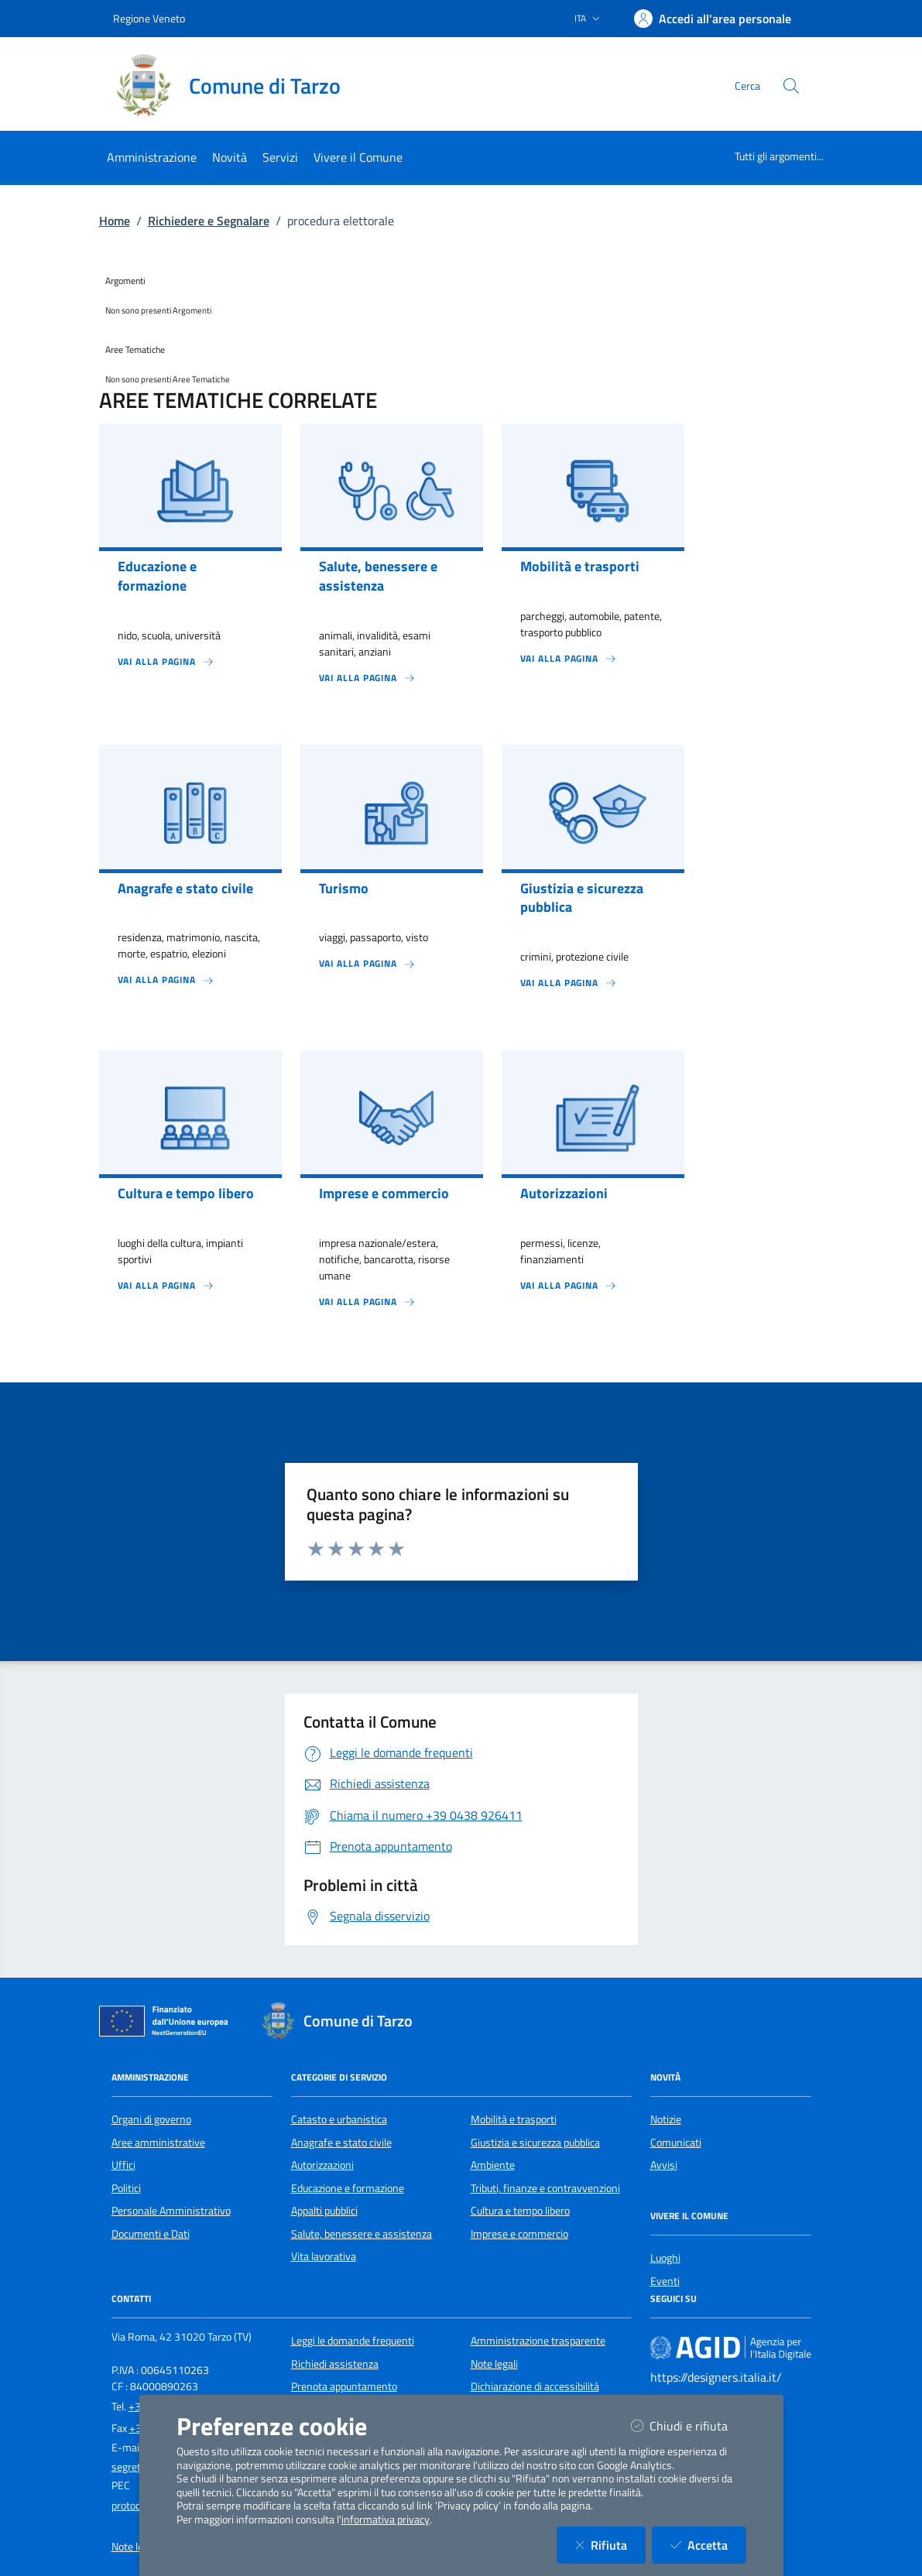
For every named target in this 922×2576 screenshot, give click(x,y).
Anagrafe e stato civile (341, 2142)
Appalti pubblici (324, 2210)
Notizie (665, 2119)
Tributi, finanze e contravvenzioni (545, 2188)
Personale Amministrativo (171, 2210)
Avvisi (663, 2165)
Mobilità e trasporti (514, 2119)
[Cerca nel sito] (791, 85)
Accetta (708, 2544)
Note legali (494, 2363)
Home (114, 220)
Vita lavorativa (323, 2256)
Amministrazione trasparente (538, 2340)
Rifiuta (610, 2544)
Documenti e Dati (150, 2233)
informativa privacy (385, 2519)
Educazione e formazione (347, 2188)
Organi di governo (151, 2119)
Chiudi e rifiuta (688, 2425)
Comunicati (675, 2142)
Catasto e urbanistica (339, 2119)
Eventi (665, 2281)
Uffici (123, 2165)
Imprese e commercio (519, 2233)
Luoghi (665, 2257)
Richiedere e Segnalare (208, 220)
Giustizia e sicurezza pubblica (535, 2142)
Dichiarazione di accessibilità (535, 2386)
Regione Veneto (149, 18)
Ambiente (493, 2165)
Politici (126, 2188)
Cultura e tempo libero (520, 2210)
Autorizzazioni (322, 2165)
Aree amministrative (158, 2142)
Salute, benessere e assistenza (361, 2233)
